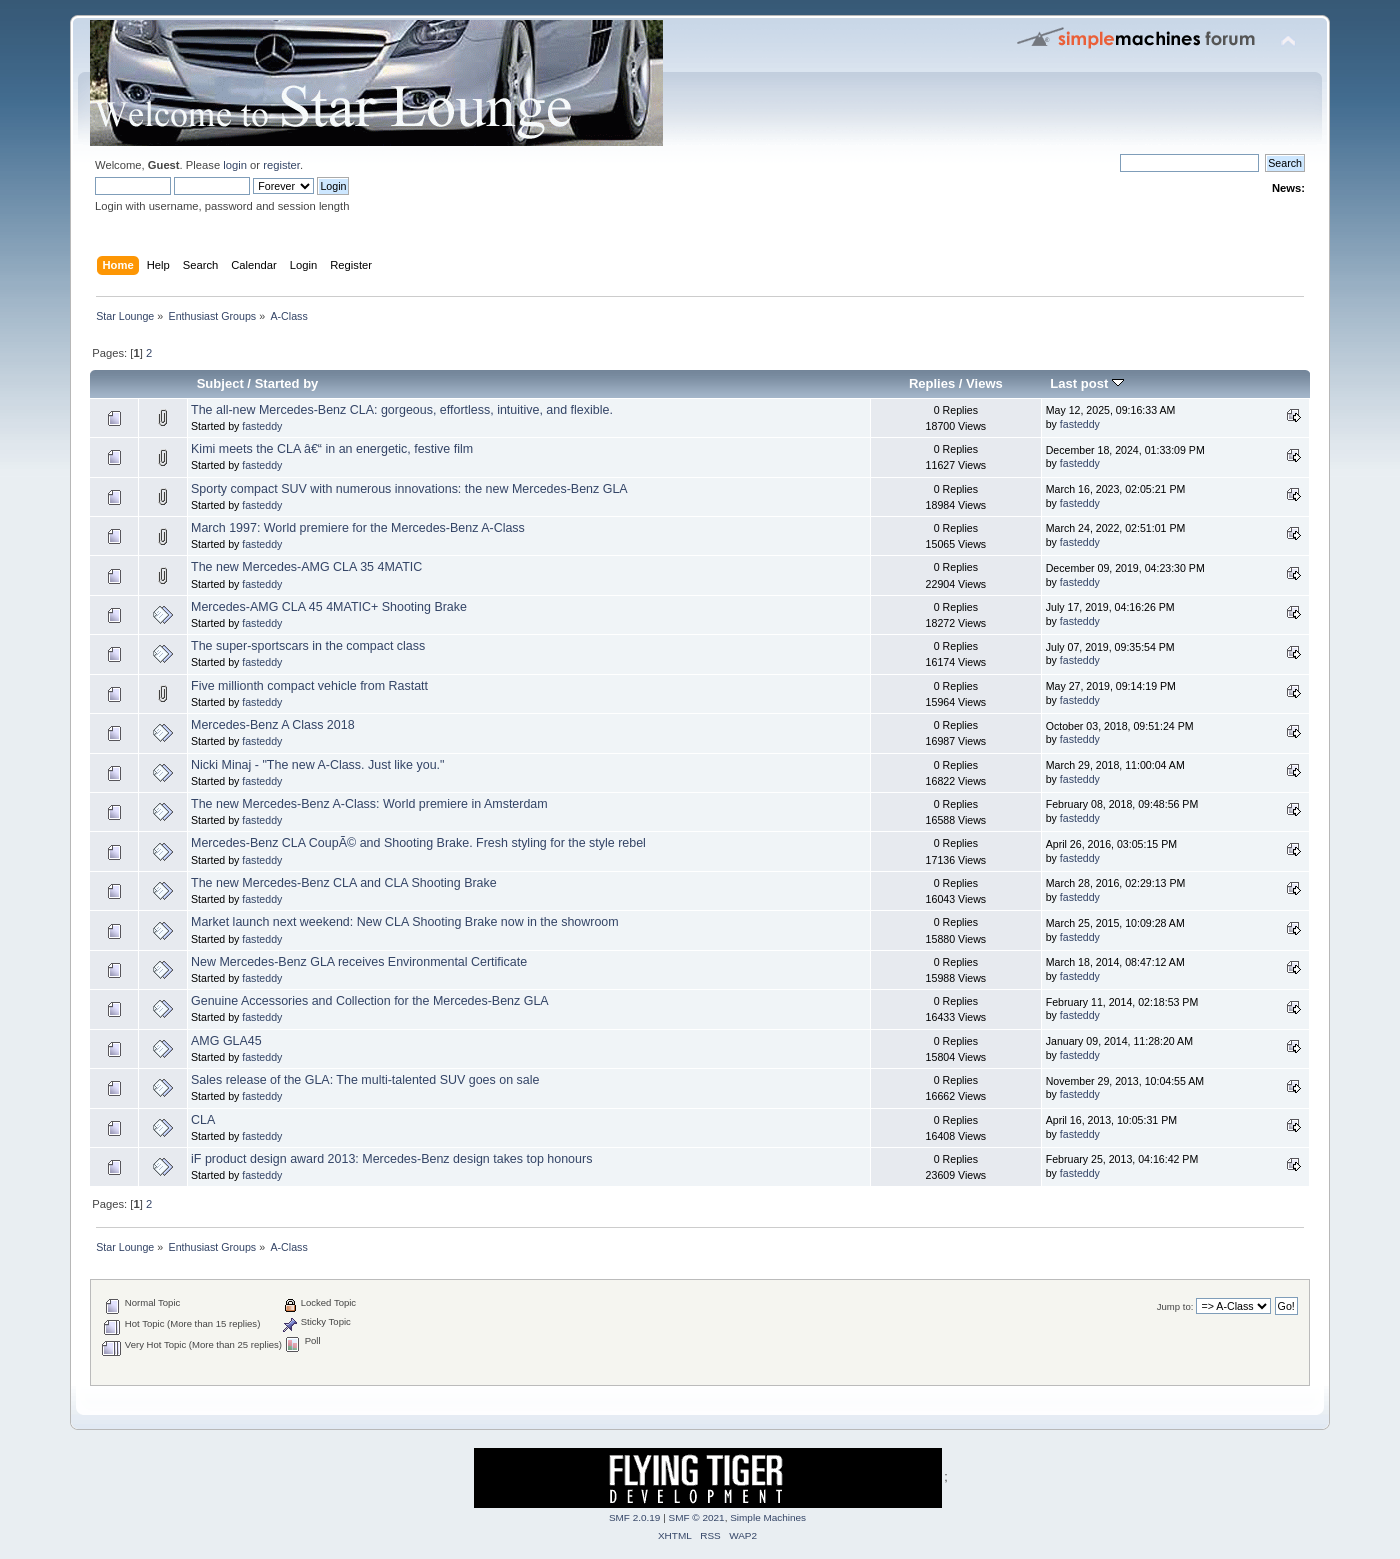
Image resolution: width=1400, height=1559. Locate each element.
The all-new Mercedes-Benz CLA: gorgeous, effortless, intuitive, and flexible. (402, 410)
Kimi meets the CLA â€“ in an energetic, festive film (332, 449)
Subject (220, 383)
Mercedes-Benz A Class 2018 (273, 725)
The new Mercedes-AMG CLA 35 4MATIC (306, 567)
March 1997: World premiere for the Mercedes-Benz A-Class (358, 528)
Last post (1087, 383)
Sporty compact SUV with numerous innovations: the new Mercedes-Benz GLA (409, 489)
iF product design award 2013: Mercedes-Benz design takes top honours (391, 1159)
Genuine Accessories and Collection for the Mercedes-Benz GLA (370, 1001)
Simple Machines (768, 1517)
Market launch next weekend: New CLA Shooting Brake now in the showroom (405, 922)
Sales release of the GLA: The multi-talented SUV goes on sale (365, 1080)
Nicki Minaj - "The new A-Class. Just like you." (317, 765)
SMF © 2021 (697, 1517)
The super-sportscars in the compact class (308, 646)
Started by (287, 383)
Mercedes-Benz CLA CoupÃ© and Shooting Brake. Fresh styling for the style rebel (418, 843)
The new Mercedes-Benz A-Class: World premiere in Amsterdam (369, 804)
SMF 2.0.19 (635, 1517)
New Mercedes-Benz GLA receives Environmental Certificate (359, 962)
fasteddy (262, 426)
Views (984, 383)
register (281, 165)
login (235, 165)
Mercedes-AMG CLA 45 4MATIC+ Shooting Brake (329, 607)
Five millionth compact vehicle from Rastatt (309, 686)
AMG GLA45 (226, 1041)
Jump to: (1175, 1306)
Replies (932, 383)
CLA (203, 1120)
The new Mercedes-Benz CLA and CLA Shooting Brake (344, 883)
